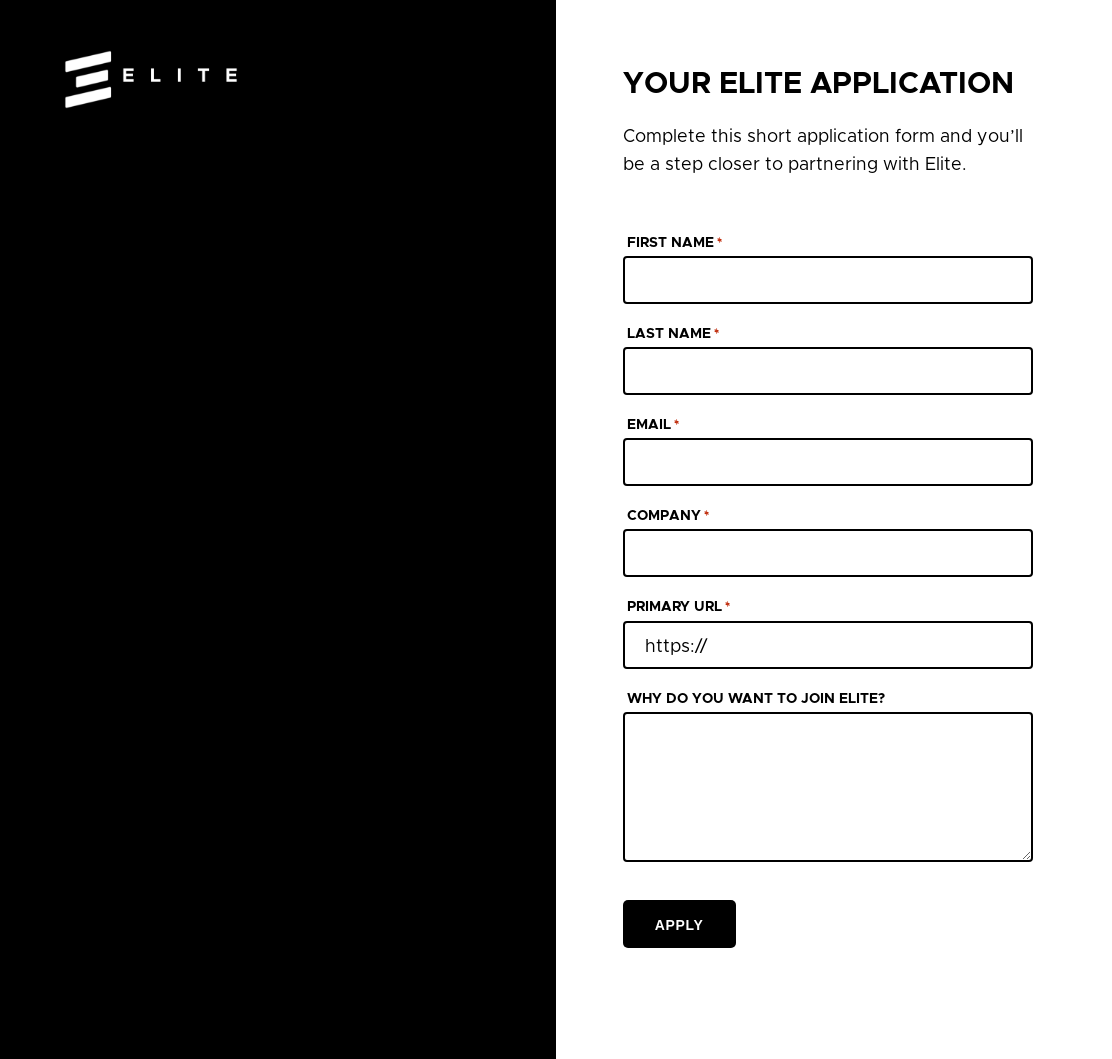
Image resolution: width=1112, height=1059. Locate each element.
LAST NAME (673, 335)
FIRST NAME (674, 244)
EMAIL (653, 426)
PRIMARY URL (678, 608)
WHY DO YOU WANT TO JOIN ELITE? (756, 699)
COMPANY (668, 517)
